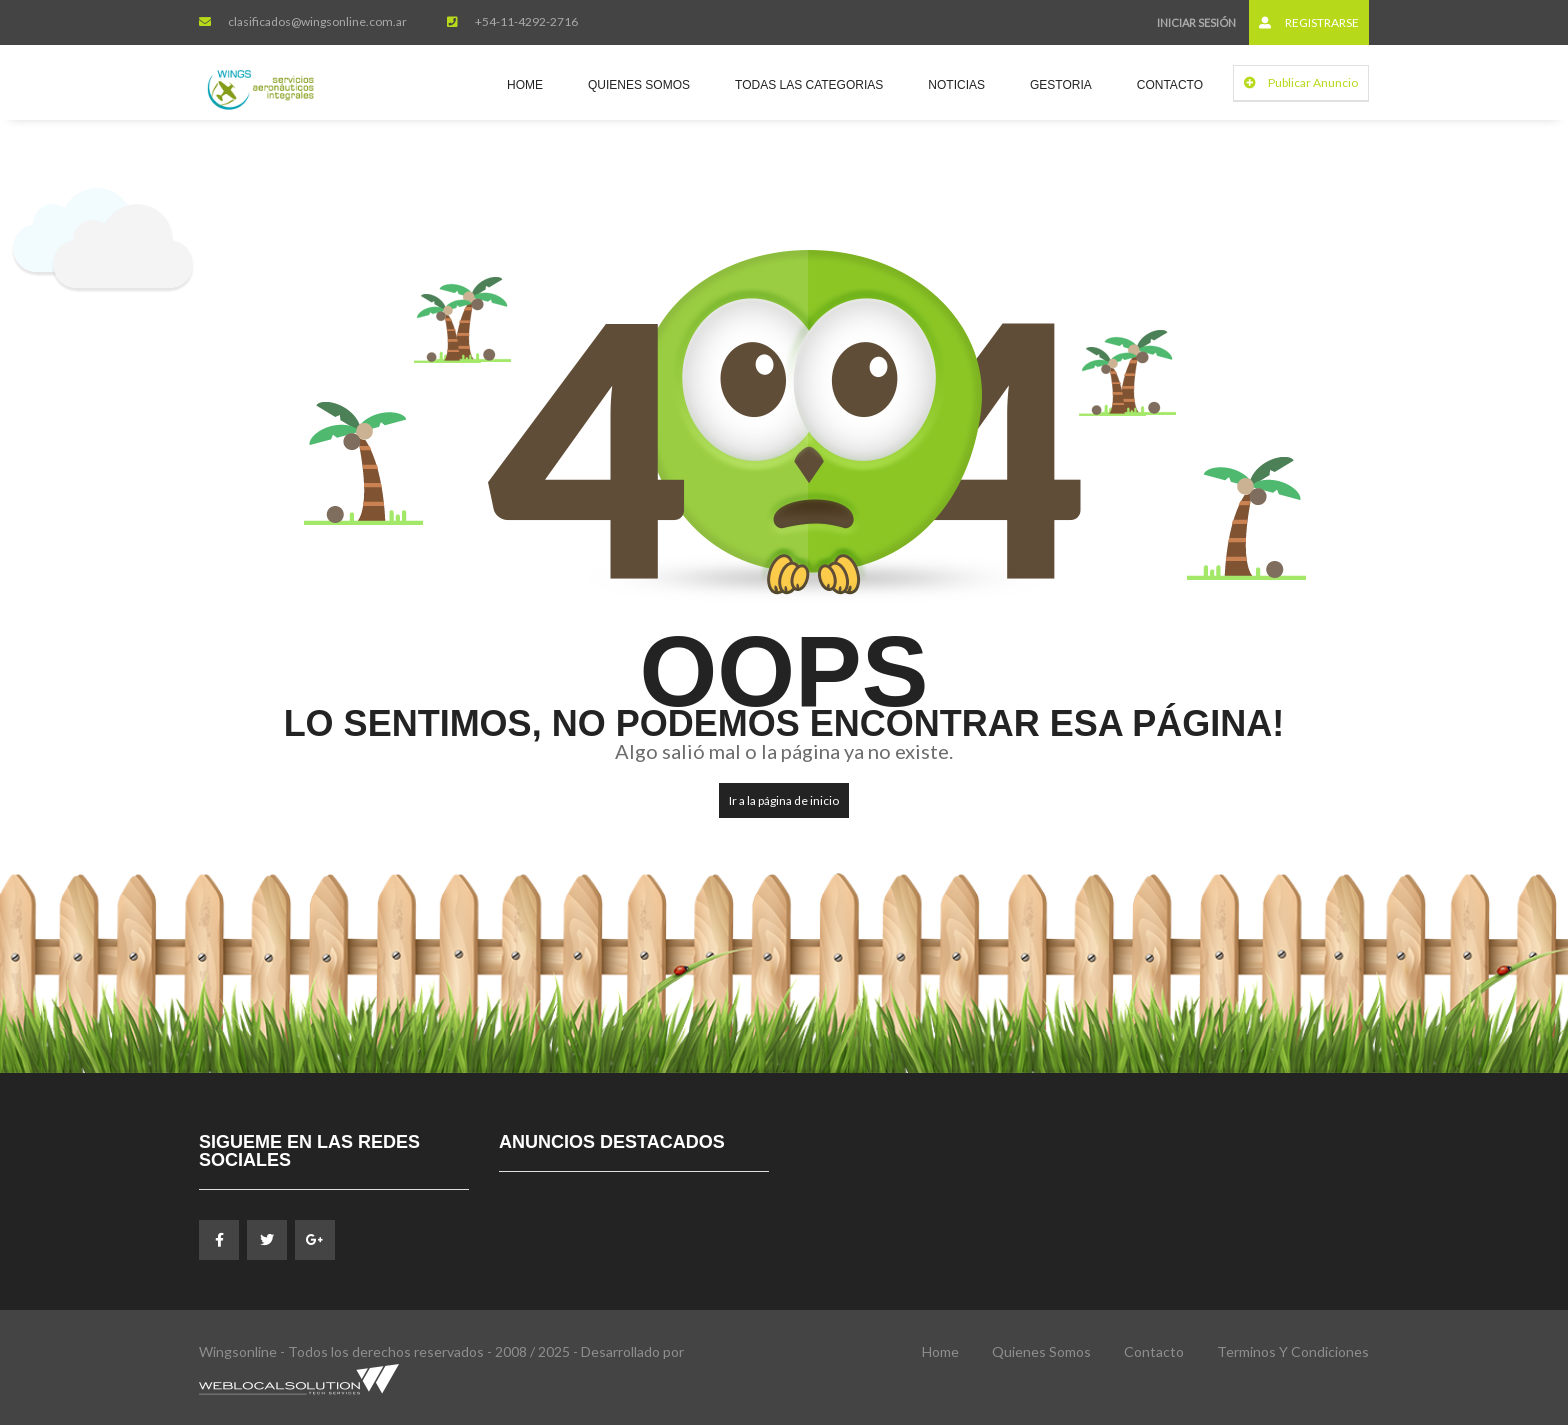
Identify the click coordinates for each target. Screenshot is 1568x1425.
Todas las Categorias (809, 85)
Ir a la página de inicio (784, 800)
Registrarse (1309, 22)
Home (525, 85)
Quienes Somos (639, 85)
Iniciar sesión (1196, 22)
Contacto (1170, 85)
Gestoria (1061, 85)
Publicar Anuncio (1301, 82)
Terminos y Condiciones (1293, 1351)
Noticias (956, 85)
